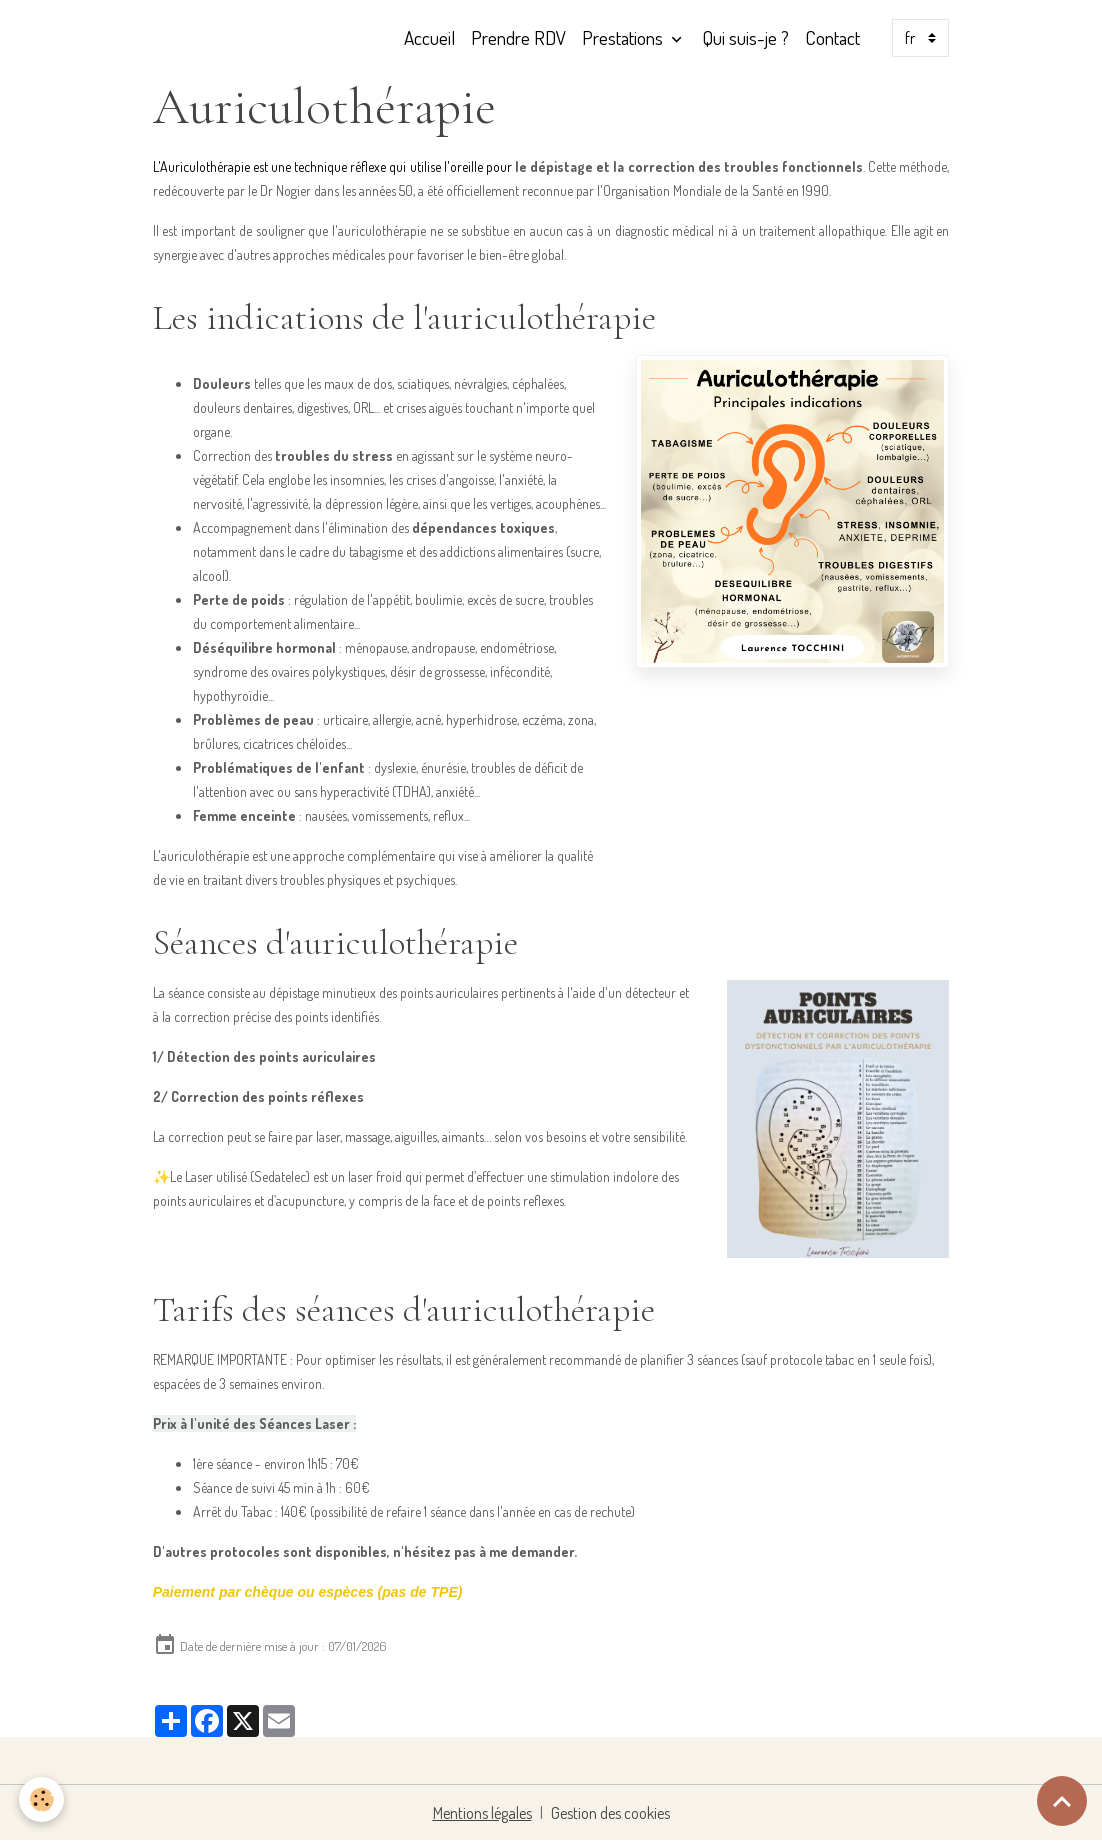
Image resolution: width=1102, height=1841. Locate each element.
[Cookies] (42, 1799)
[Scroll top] (1062, 1801)
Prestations (624, 37)
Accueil (429, 37)
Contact (832, 37)
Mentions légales (482, 1813)
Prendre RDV (518, 37)
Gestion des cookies (610, 1813)
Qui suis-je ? (745, 37)
